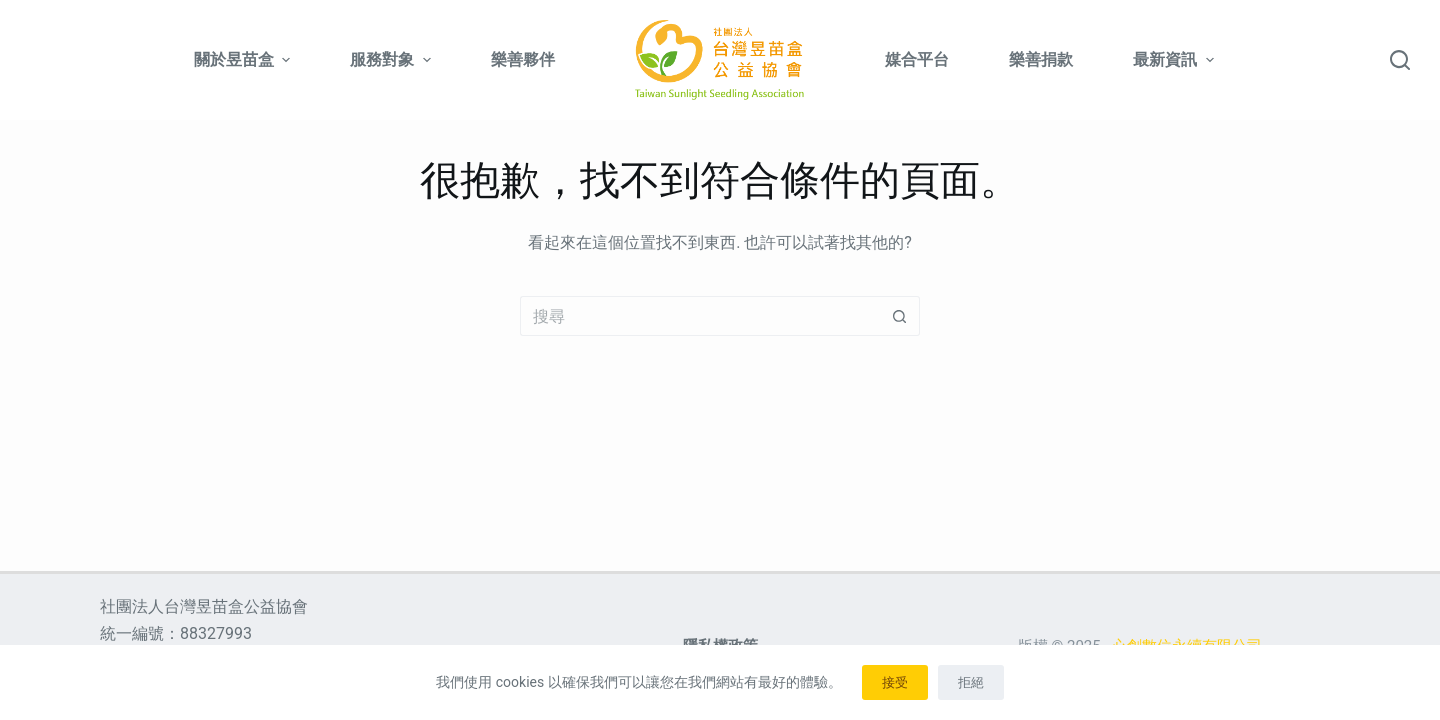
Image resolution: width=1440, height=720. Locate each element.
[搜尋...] (700, 316)
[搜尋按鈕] (900, 316)
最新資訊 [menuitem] (1173, 59)
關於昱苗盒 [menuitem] (244, 59)
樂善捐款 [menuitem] (1041, 59)
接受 (895, 682)
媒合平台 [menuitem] (917, 59)
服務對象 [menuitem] (392, 59)
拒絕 (971, 682)
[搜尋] (1400, 60)
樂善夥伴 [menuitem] (523, 59)
